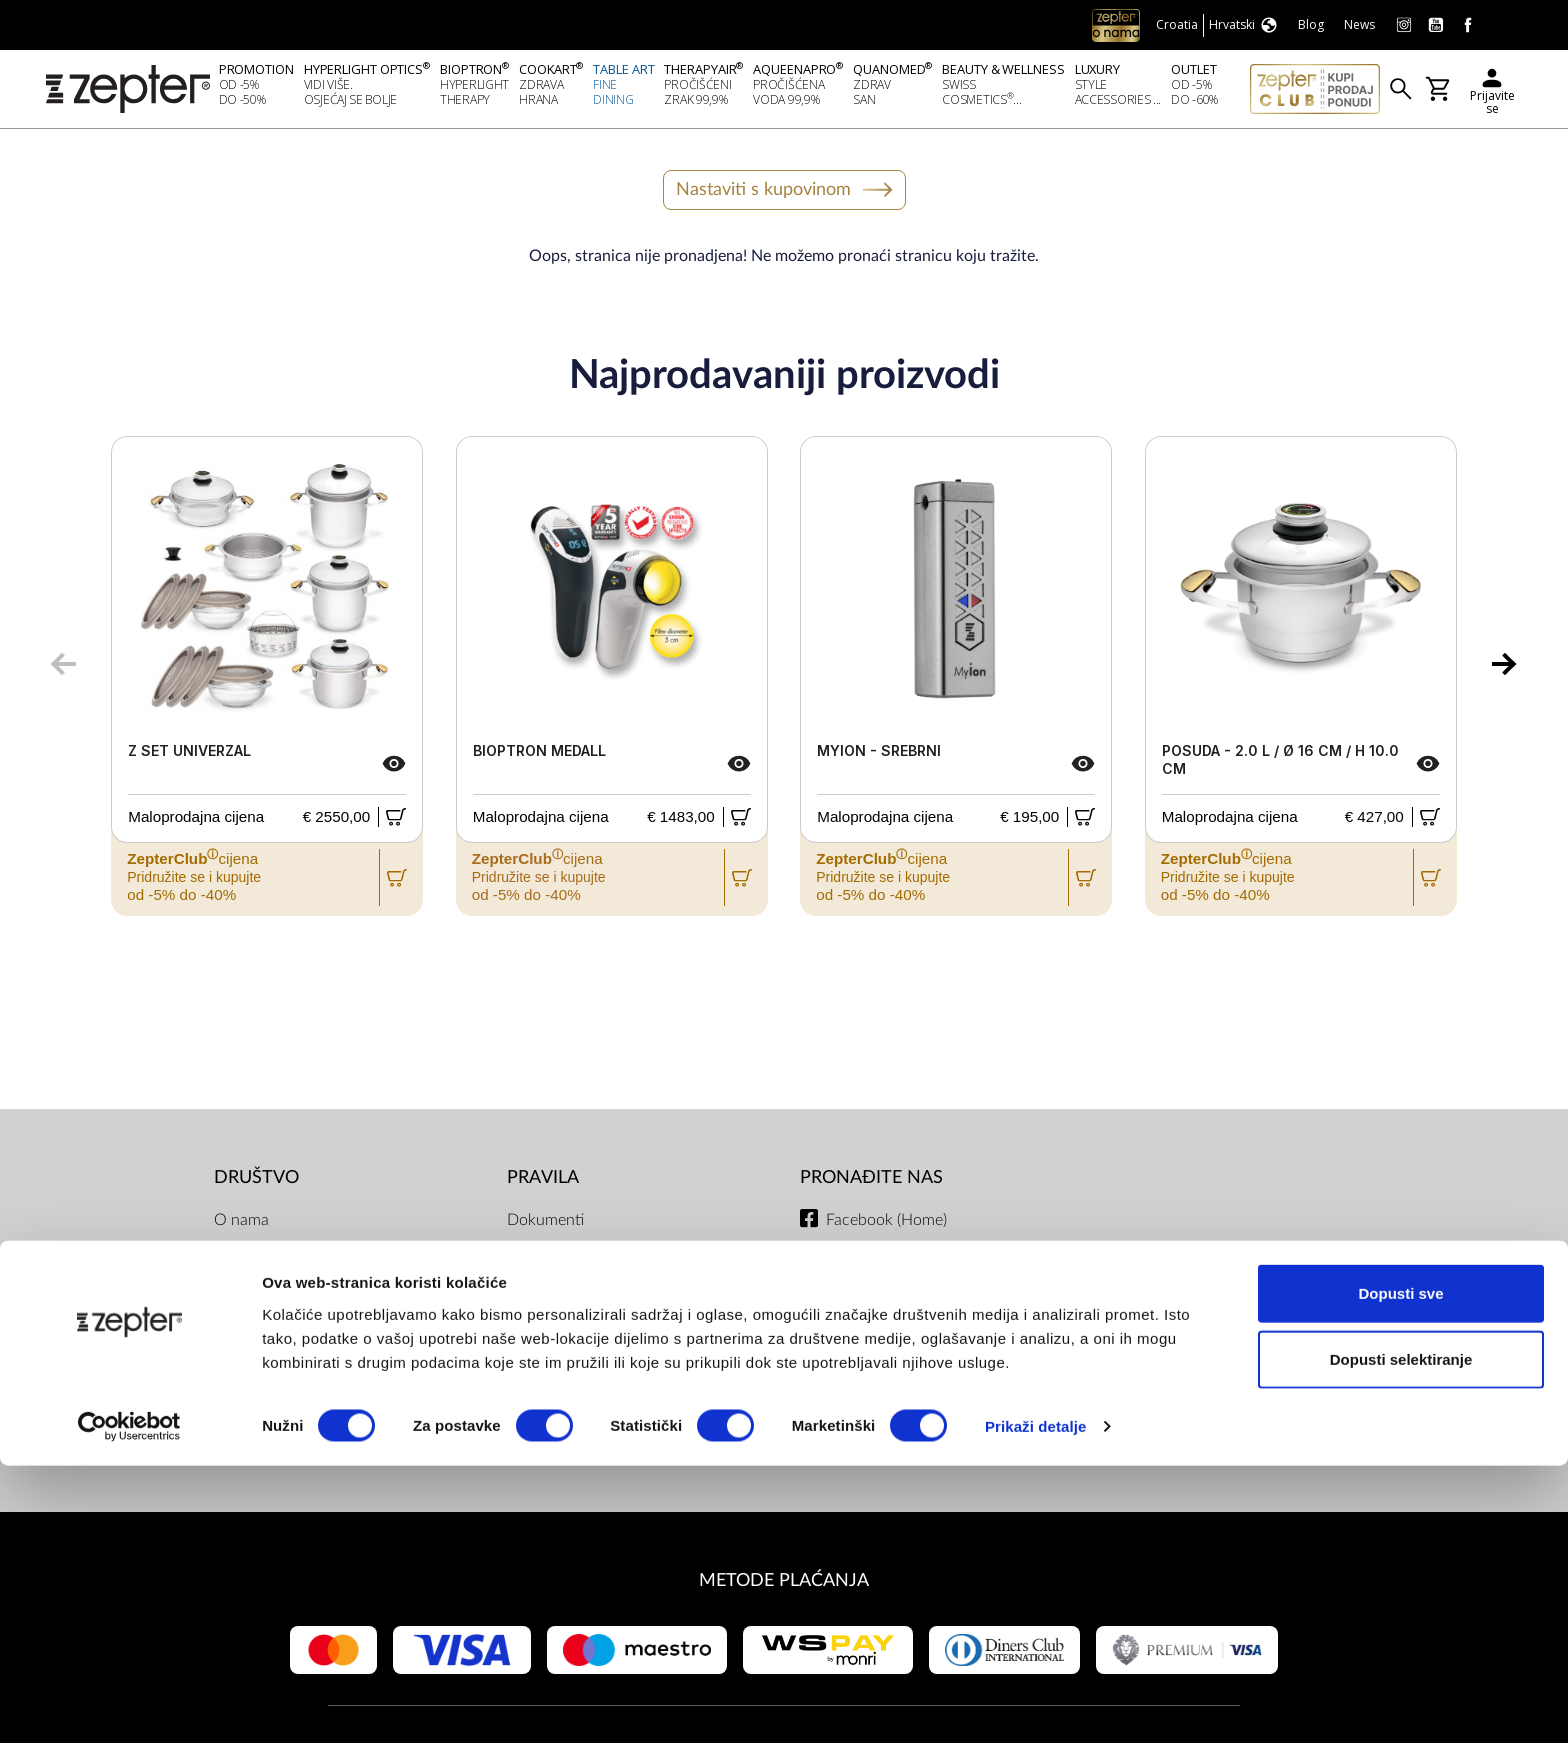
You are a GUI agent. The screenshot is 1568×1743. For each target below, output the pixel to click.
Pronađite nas (871, 1183)
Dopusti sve (1400, 1570)
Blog (229, 1425)
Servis (528, 1345)
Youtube (854, 1265)
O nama (241, 1225)
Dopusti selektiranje (1401, 1636)
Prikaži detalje (1036, 1703)
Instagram (860, 1305)
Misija (235, 1265)
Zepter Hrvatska (270, 1305)
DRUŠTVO (256, 1183)
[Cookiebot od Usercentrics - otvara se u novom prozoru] (129, 1704)
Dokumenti (545, 1225)
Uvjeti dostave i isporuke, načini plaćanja (617, 1437)
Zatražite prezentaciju (289, 1385)
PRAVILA (543, 1183)
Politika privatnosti (571, 1265)
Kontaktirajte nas (272, 1345)
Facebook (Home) (886, 1225)
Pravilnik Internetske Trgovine (608, 1385)
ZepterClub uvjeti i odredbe (602, 1305)
